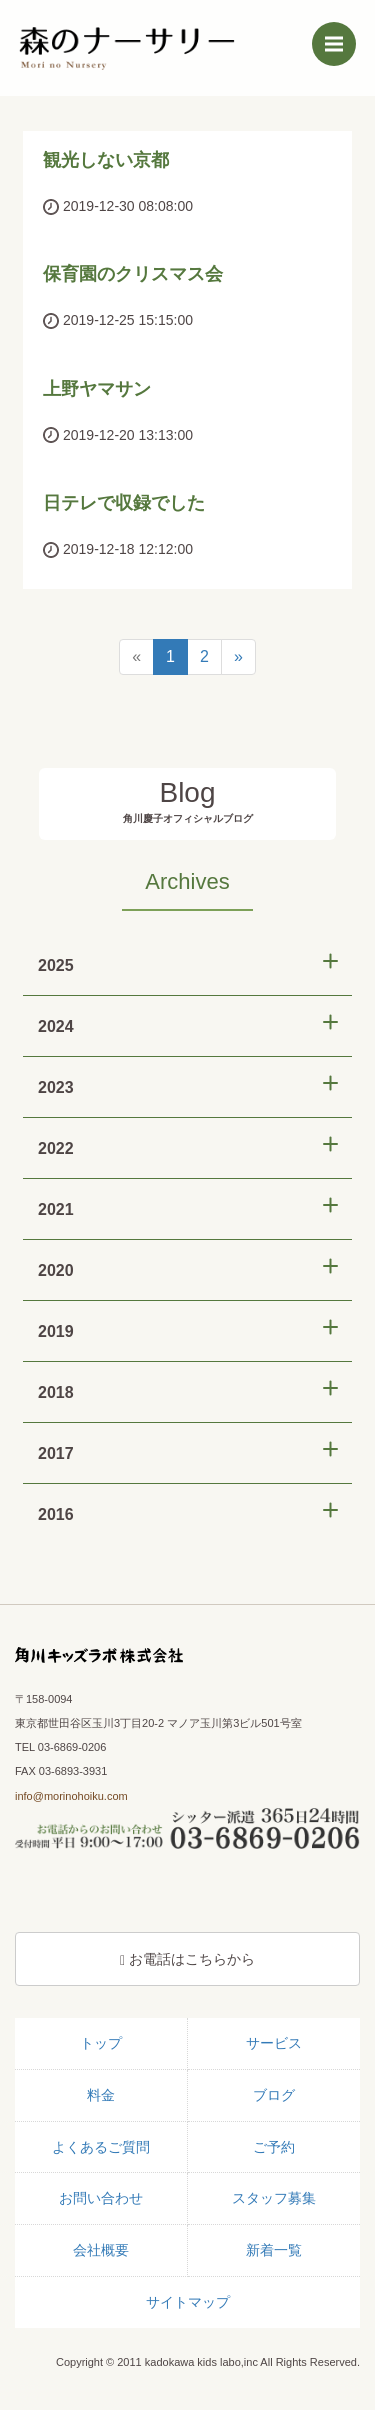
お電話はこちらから (187, 1959)
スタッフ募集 (274, 2198)
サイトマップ (188, 2302)
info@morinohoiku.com (71, 1796)
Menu (340, 39)
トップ (101, 2043)
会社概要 (101, 2250)
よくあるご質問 (101, 2147)
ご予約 (274, 2147)
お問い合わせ (101, 2198)
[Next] (238, 657)
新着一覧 (274, 2250)
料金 (101, 2095)
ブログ (274, 2095)
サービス (274, 2043)
